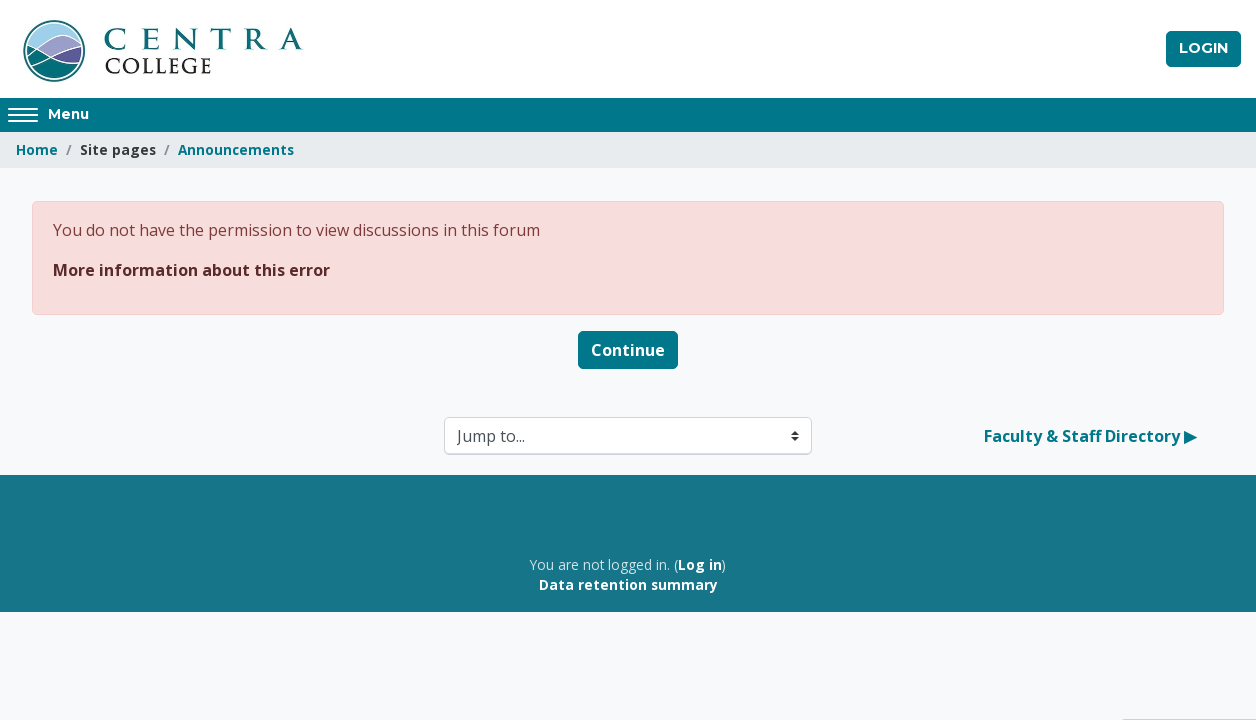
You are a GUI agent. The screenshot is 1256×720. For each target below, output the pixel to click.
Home (37, 149)
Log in (700, 564)
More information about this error (191, 270)
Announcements (236, 149)
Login (1203, 48)
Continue (628, 350)
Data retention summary (628, 584)
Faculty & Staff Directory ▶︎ (1090, 436)
